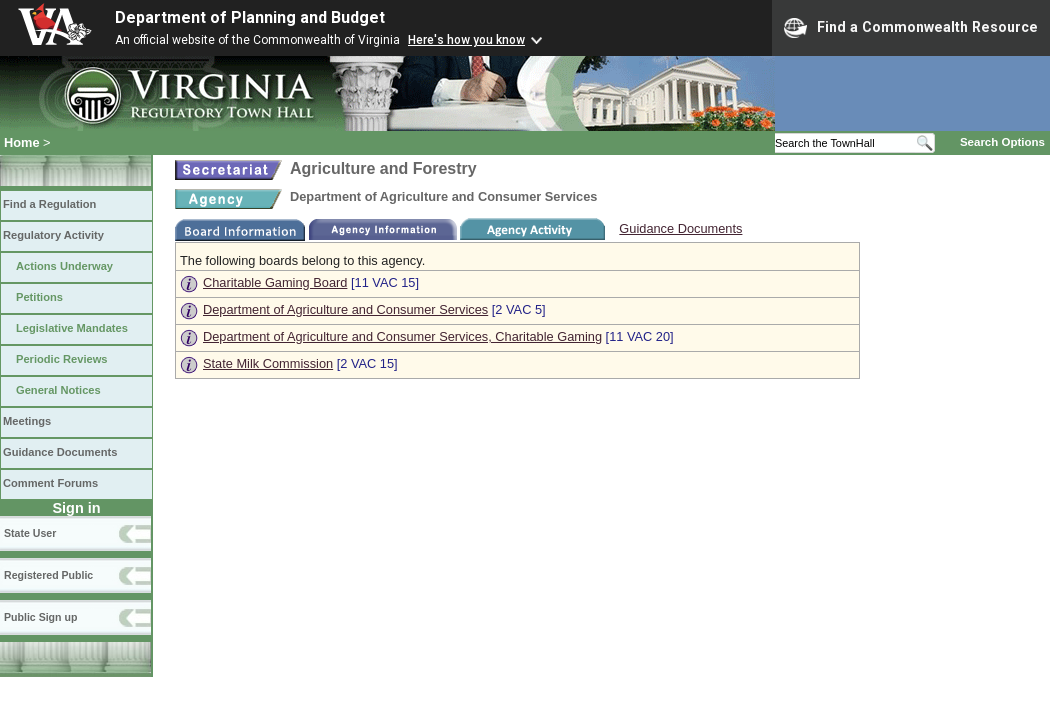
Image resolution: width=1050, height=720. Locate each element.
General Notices (58, 390)
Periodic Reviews (62, 359)
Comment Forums (50, 483)
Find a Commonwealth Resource (911, 28)
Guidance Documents (60, 452)
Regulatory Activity (53, 235)
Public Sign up (40, 617)
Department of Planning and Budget (250, 17)
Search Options (1002, 142)
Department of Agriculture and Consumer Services (345, 309)
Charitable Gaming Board (275, 282)
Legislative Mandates (72, 328)
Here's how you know (466, 40)
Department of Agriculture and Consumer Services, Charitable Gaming (402, 336)
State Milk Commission (268, 363)
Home (22, 142)
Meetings (27, 421)
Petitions (39, 297)
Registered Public (48, 575)
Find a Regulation (49, 204)
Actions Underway (64, 266)
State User (30, 533)
